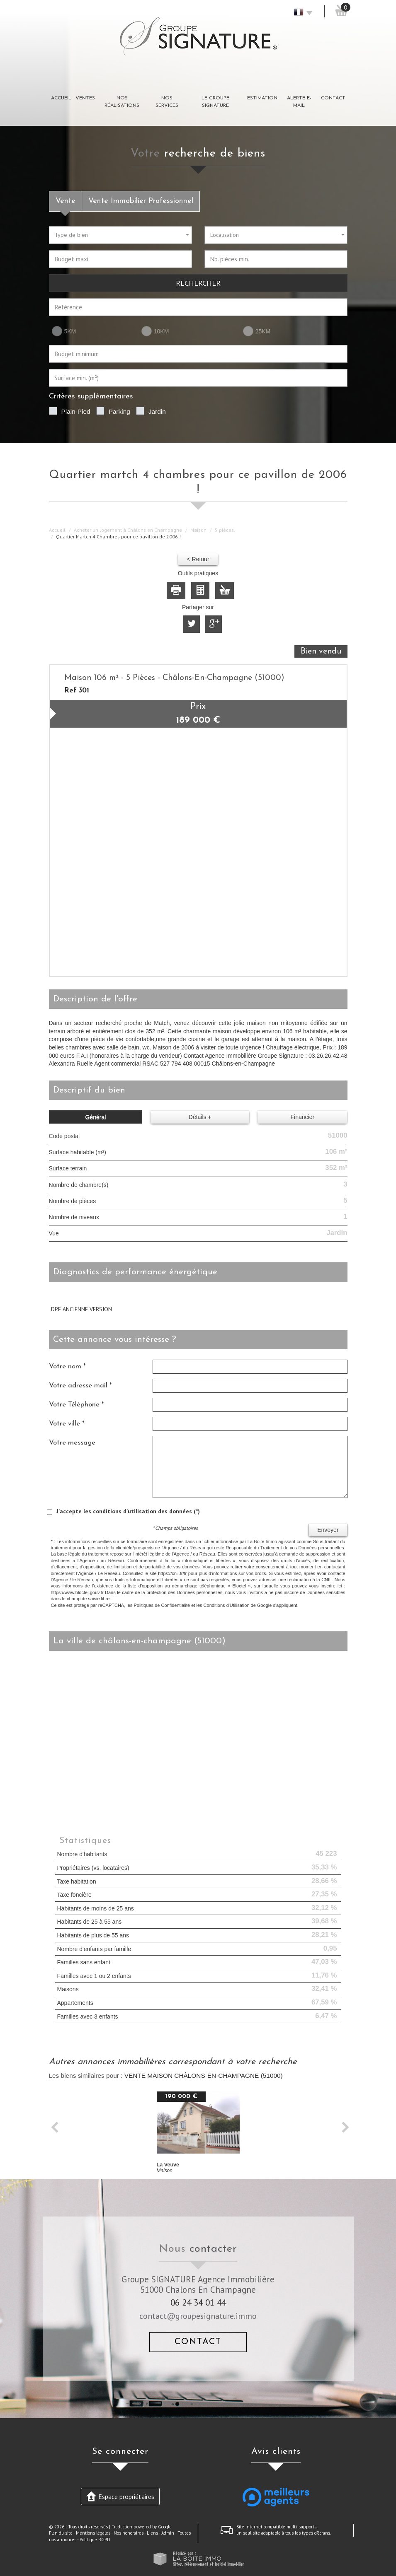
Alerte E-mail (299, 102)
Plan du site (61, 2533)
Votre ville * (67, 1423)
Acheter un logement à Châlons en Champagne (128, 530)
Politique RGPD (95, 2539)
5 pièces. (225, 530)
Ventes (85, 98)
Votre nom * (67, 1366)
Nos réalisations (121, 102)
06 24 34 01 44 (198, 2302)
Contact (333, 98)
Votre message (72, 1442)
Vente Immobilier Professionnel (140, 201)
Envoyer (327, 1530)
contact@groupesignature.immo (198, 2316)
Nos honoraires (128, 2533)
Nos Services (166, 102)
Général (95, 1117)
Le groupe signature (215, 102)
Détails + (200, 1117)
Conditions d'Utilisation (227, 1605)
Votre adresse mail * (80, 1385)
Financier (303, 1117)
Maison (198, 530)
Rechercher (198, 283)
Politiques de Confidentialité (162, 1605)
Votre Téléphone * (76, 1404)
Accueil (61, 98)
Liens (152, 2533)
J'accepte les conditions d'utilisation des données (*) (128, 1511)
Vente (65, 201)
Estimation (262, 98)
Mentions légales (93, 2533)
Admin (167, 2533)
